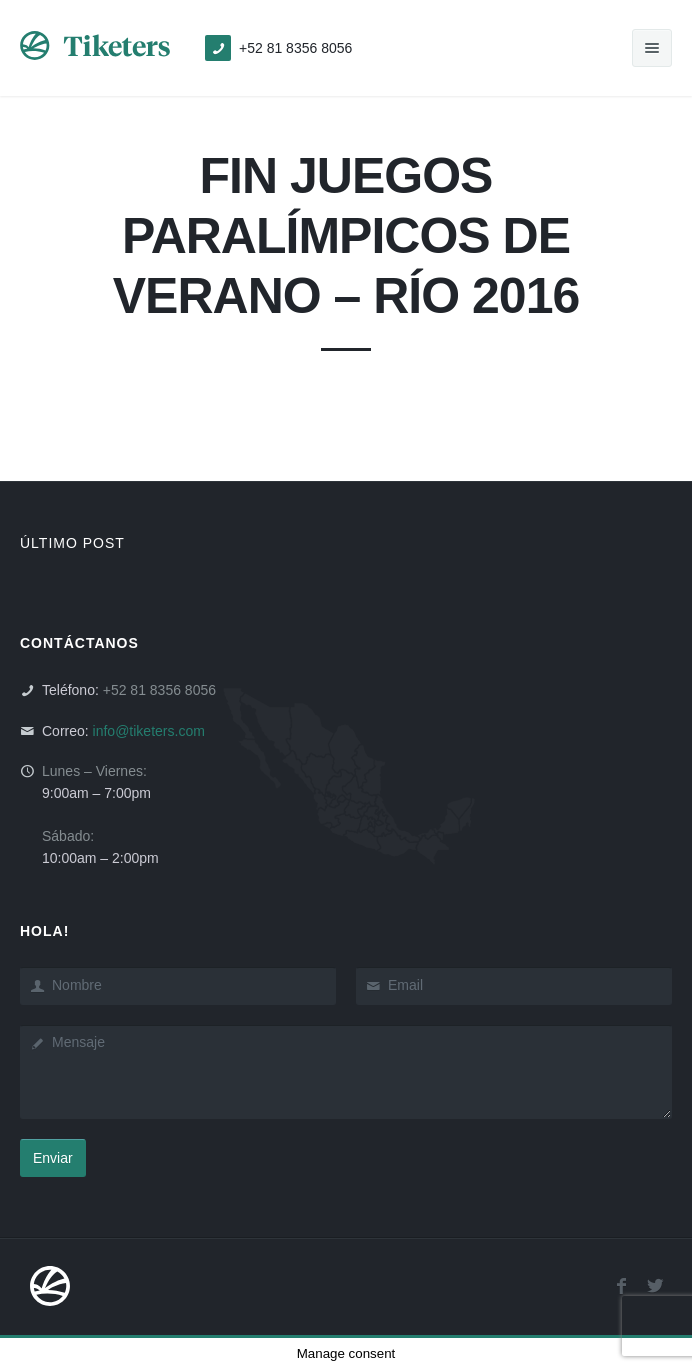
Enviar (53, 1158)
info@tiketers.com (149, 731)
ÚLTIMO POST (72, 543)
